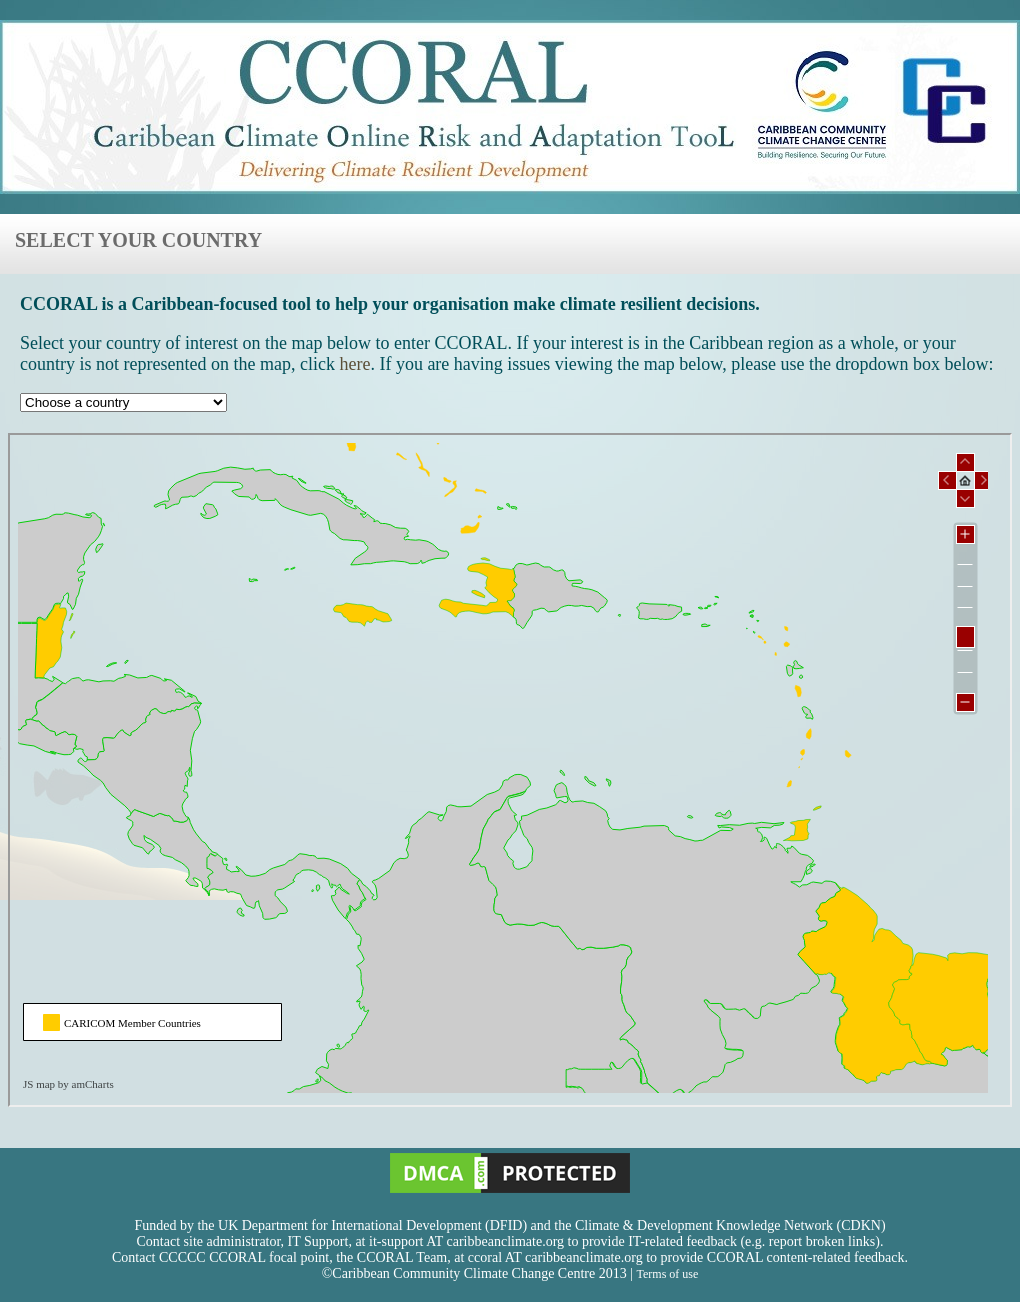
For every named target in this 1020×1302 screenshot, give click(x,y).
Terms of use (667, 1274)
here (354, 364)
